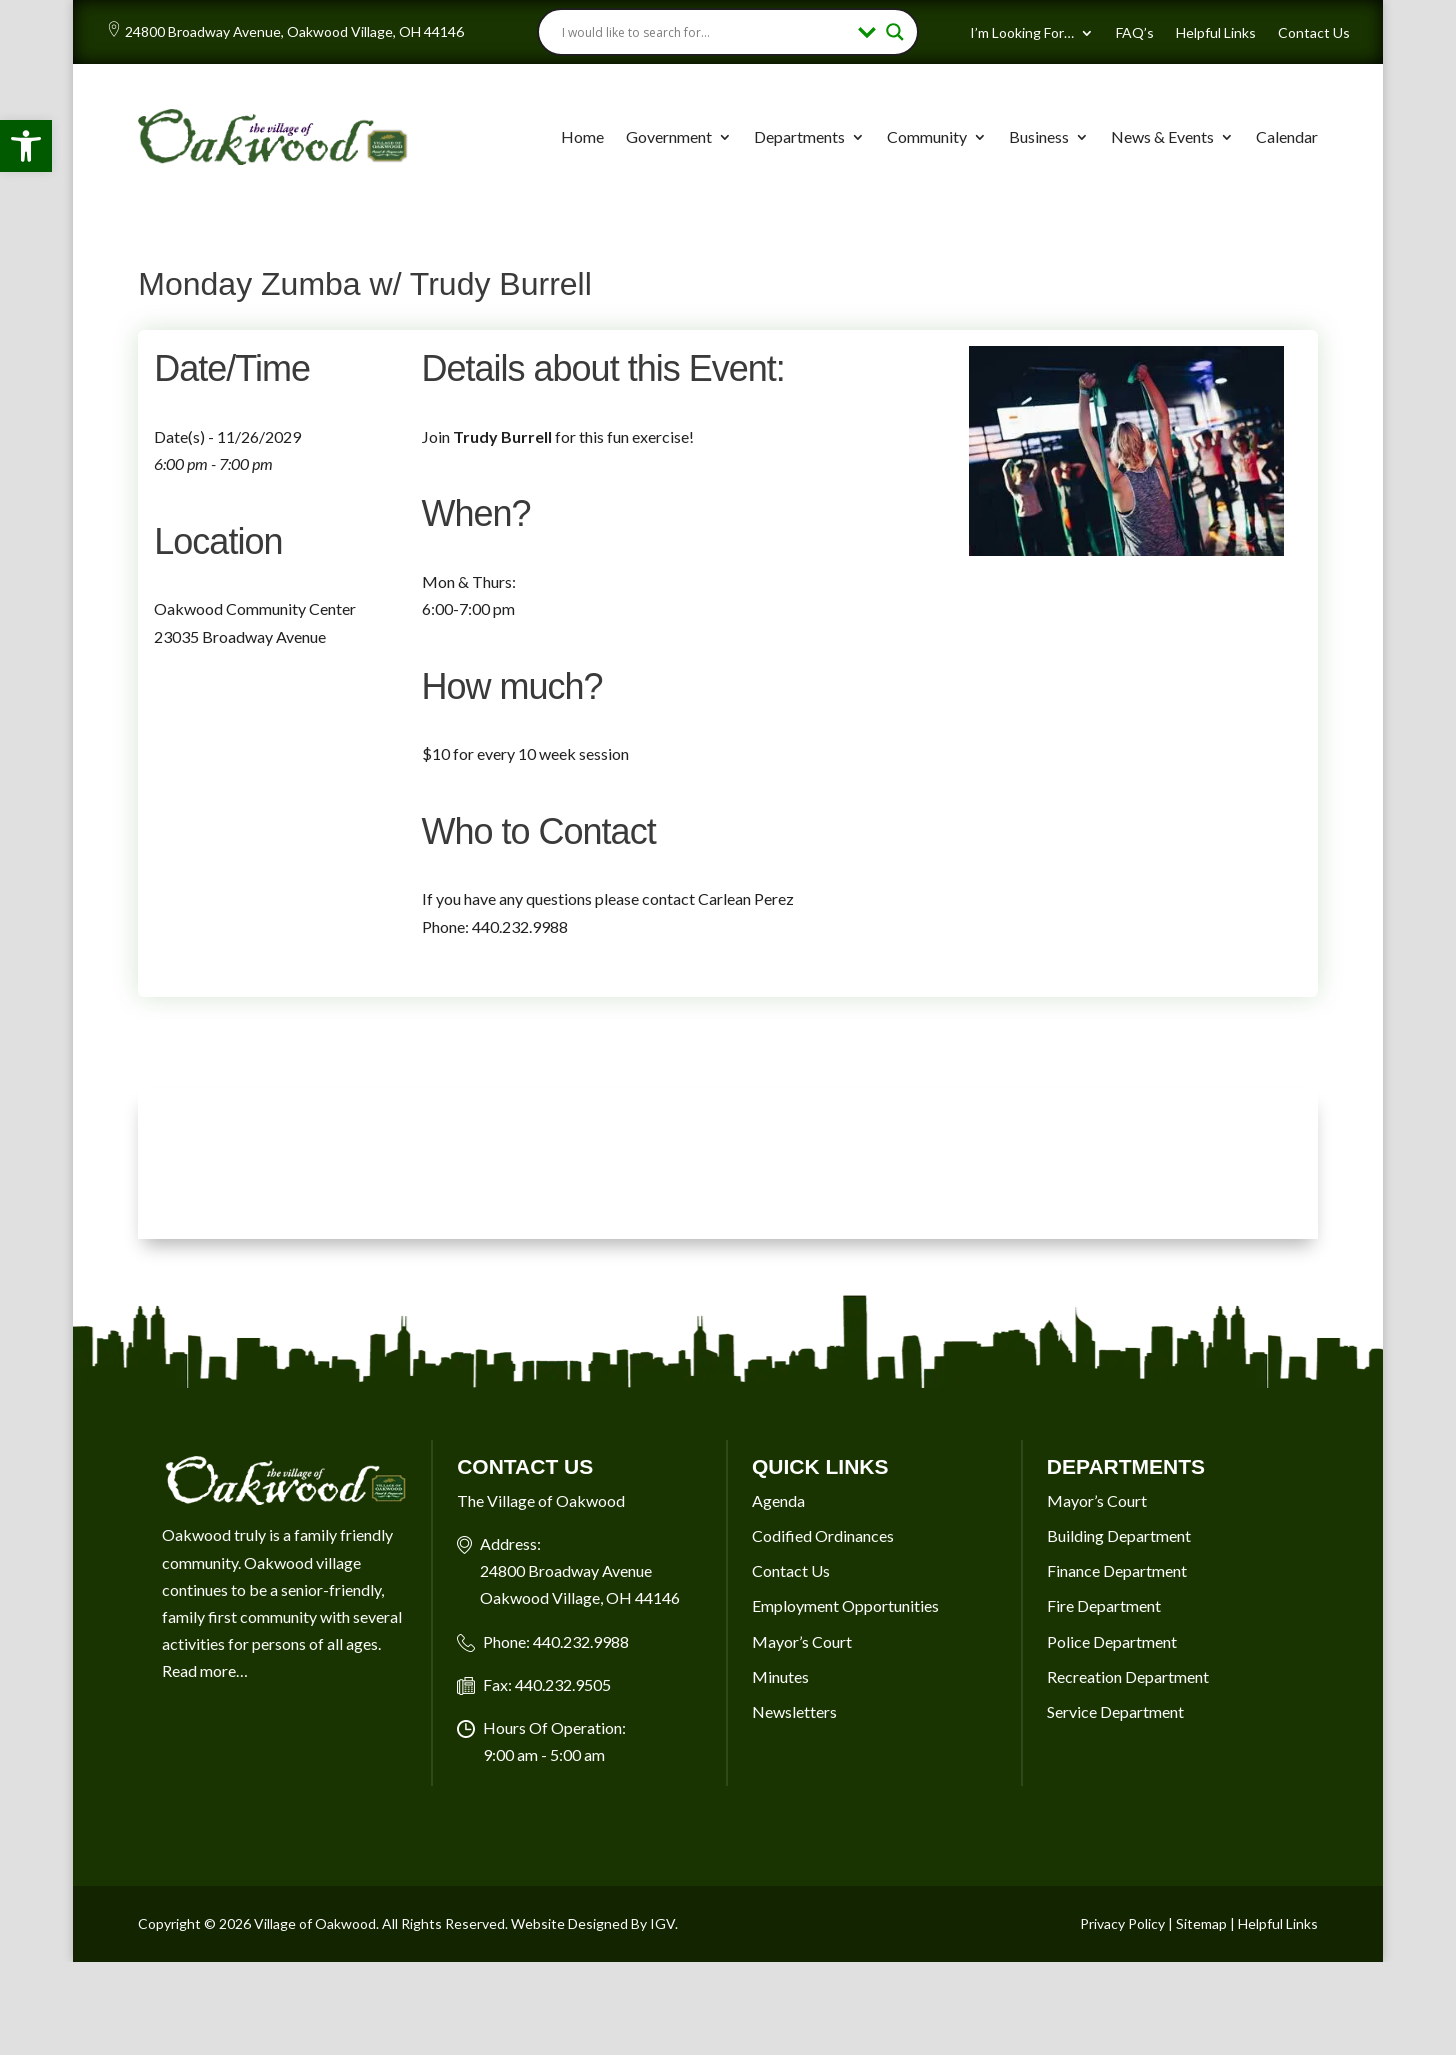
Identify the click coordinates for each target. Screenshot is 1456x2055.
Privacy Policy (1122, 1923)
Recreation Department (1128, 1676)
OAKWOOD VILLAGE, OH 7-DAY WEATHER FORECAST (727, 1164)
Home (582, 136)
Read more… (205, 1670)
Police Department (1112, 1641)
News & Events (1162, 136)
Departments (799, 136)
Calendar (1287, 136)
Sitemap (1201, 1923)
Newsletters (794, 1711)
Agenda (778, 1500)
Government (669, 136)
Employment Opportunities (845, 1605)
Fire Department (1104, 1605)
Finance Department (1117, 1570)
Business (1039, 136)
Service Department (1115, 1711)
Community (927, 136)
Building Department (1119, 1535)
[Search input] (705, 32)
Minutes (780, 1676)
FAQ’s (1135, 33)
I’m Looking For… (1022, 33)
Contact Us (1314, 33)
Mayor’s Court (802, 1641)
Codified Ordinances (823, 1535)
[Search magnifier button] (895, 32)
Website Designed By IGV (593, 1923)
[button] (26, 146)
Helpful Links (1216, 33)
